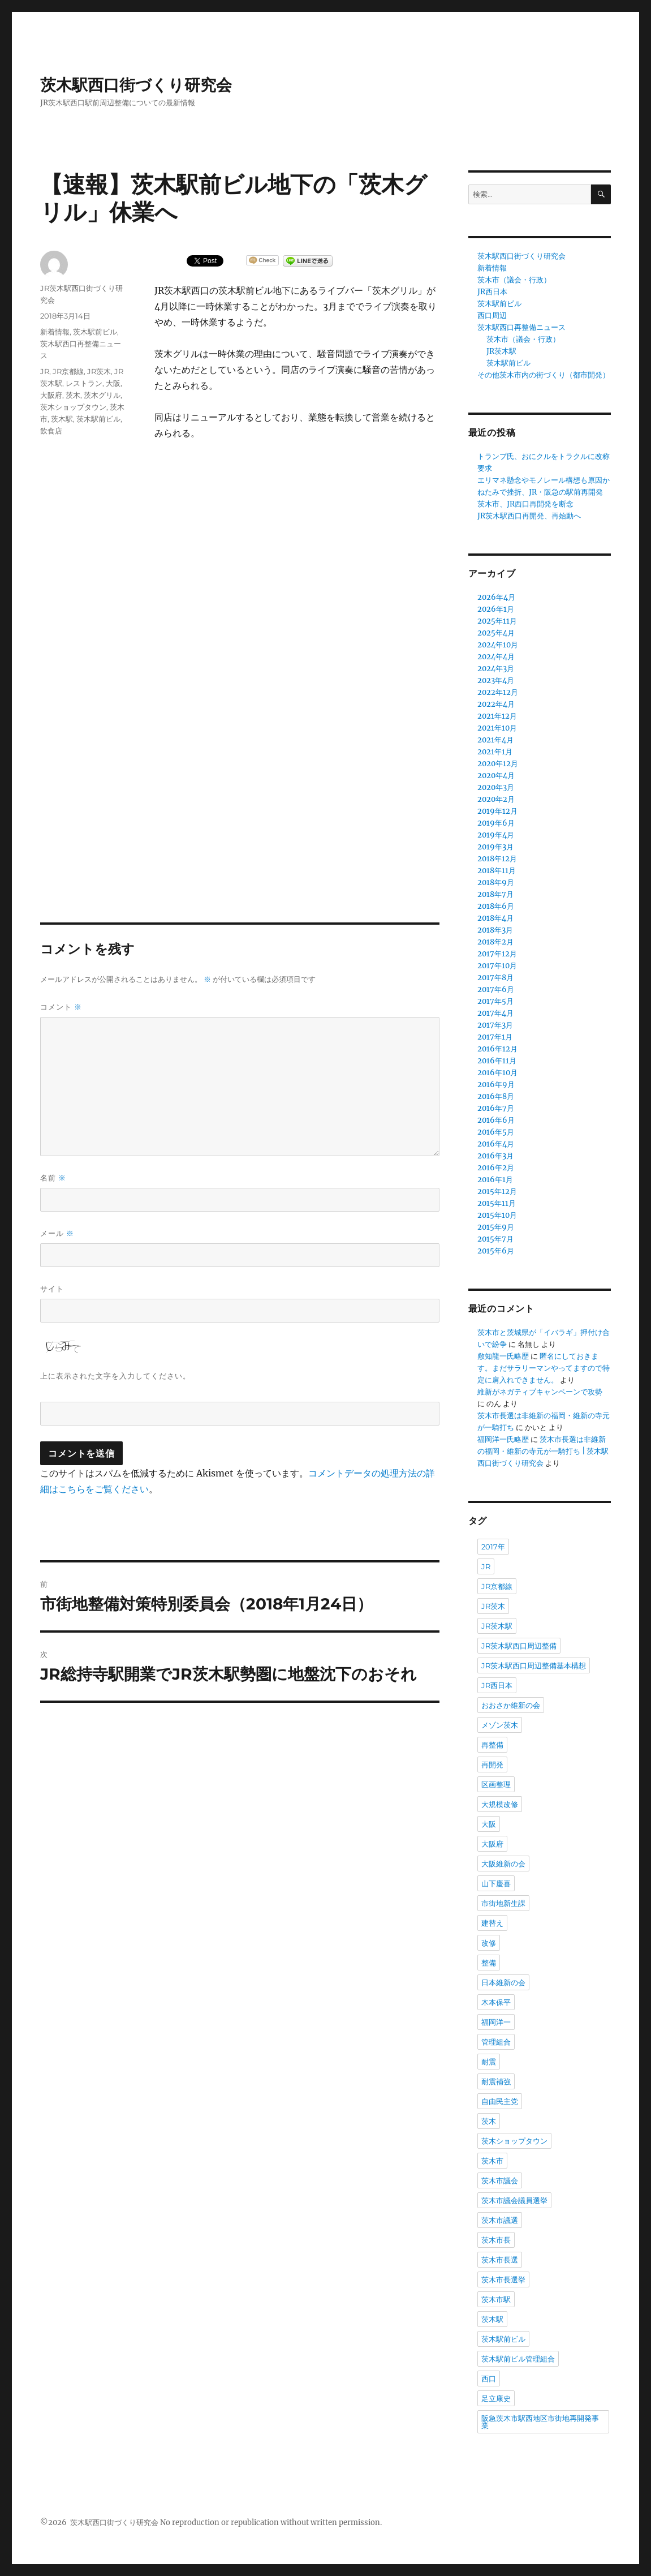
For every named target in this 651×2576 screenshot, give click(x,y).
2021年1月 (494, 752)
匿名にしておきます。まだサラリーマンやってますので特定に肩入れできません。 (543, 1368)
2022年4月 (496, 704)
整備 (488, 1962)
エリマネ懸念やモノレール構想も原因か (543, 480)
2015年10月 (497, 1215)
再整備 (492, 1744)
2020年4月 (496, 775)
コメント (61, 1007)
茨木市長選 (499, 2259)
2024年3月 (495, 668)
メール (57, 1233)
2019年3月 (495, 847)
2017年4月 (495, 1013)
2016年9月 (496, 1084)
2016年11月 (496, 1061)
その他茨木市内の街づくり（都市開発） (543, 375)
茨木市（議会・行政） (514, 280)
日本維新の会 (503, 1982)
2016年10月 (497, 1072)
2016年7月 (495, 1108)
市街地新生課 (503, 1903)
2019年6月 (496, 823)
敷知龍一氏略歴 (503, 1356)
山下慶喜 (496, 1883)
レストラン (84, 383)
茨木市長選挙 (503, 2279)
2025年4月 (496, 633)
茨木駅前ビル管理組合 (518, 2358)
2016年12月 (497, 1049)
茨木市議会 (499, 2180)
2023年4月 (495, 680)
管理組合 (496, 2041)
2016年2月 (495, 1168)
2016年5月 (495, 1132)
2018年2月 (495, 942)
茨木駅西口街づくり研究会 (136, 85)
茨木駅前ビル (95, 331)
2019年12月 (497, 811)
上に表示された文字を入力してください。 (115, 1375)
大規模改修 (499, 1804)
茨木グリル (102, 395)
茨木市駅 (496, 2299)
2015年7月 (495, 1239)
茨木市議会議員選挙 (514, 2200)
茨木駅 (62, 418)
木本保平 (496, 2002)
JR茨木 (99, 371)
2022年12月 (497, 692)
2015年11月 (496, 1203)
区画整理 (496, 1784)
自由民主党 (499, 2101)
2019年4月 (495, 835)
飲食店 (51, 430)
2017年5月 (495, 1001)
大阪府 (51, 395)
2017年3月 (495, 1025)
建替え (492, 1922)
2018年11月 (496, 870)
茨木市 (492, 2160)
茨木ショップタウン (73, 406)
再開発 (492, 1764)
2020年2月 (496, 799)
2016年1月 (495, 1179)
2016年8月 (495, 1096)
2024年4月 (496, 657)
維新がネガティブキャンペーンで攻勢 (539, 1392)
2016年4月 (495, 1144)
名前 (53, 1178)
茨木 (73, 395)
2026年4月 (496, 597)
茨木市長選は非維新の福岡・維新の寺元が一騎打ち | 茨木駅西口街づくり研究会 (543, 1451)
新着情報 (55, 331)
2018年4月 (495, 918)
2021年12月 (497, 716)
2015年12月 (497, 1191)
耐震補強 (496, 2081)
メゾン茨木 (499, 1724)
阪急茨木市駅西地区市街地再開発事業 (540, 2422)
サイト (52, 1288)
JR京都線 (68, 371)
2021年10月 (497, 728)
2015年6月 (495, 1251)
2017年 (493, 1546)
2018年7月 (495, 894)
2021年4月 (495, 740)
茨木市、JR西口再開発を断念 (525, 504)
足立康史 (496, 2398)
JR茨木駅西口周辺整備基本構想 (533, 1665)
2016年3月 (495, 1156)
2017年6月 (495, 989)
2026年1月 (495, 609)
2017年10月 (497, 966)
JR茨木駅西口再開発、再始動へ (529, 516)
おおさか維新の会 (510, 1705)
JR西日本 (492, 292)
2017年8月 (495, 977)
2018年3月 (495, 930)
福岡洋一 (496, 2022)
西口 (488, 2378)
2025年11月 (497, 621)
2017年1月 (494, 1037)
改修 (488, 1942)
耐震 (488, 2061)
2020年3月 (495, 787)
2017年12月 (497, 954)
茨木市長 (496, 2239)
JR (44, 371)
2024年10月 (497, 645)
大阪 (113, 383)
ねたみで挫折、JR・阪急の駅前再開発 (540, 492)
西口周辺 (492, 315)
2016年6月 (496, 1120)
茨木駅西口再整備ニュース (521, 327)
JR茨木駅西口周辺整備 (519, 1645)
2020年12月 (497, 763)
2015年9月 (495, 1227)
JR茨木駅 (501, 351)
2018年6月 (495, 906)
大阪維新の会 (503, 1863)
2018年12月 (497, 859)
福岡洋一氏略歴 (503, 1439)
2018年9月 (495, 882)
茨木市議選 (499, 2220)
